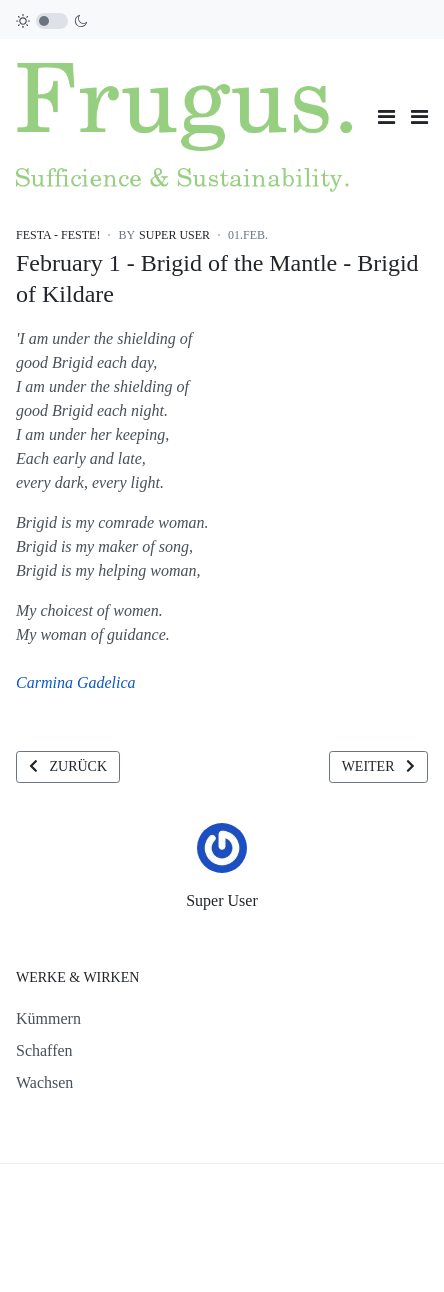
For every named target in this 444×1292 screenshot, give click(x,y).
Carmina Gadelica (76, 682)
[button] (419, 117)
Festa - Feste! (58, 235)
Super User (222, 900)
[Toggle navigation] (386, 117)
